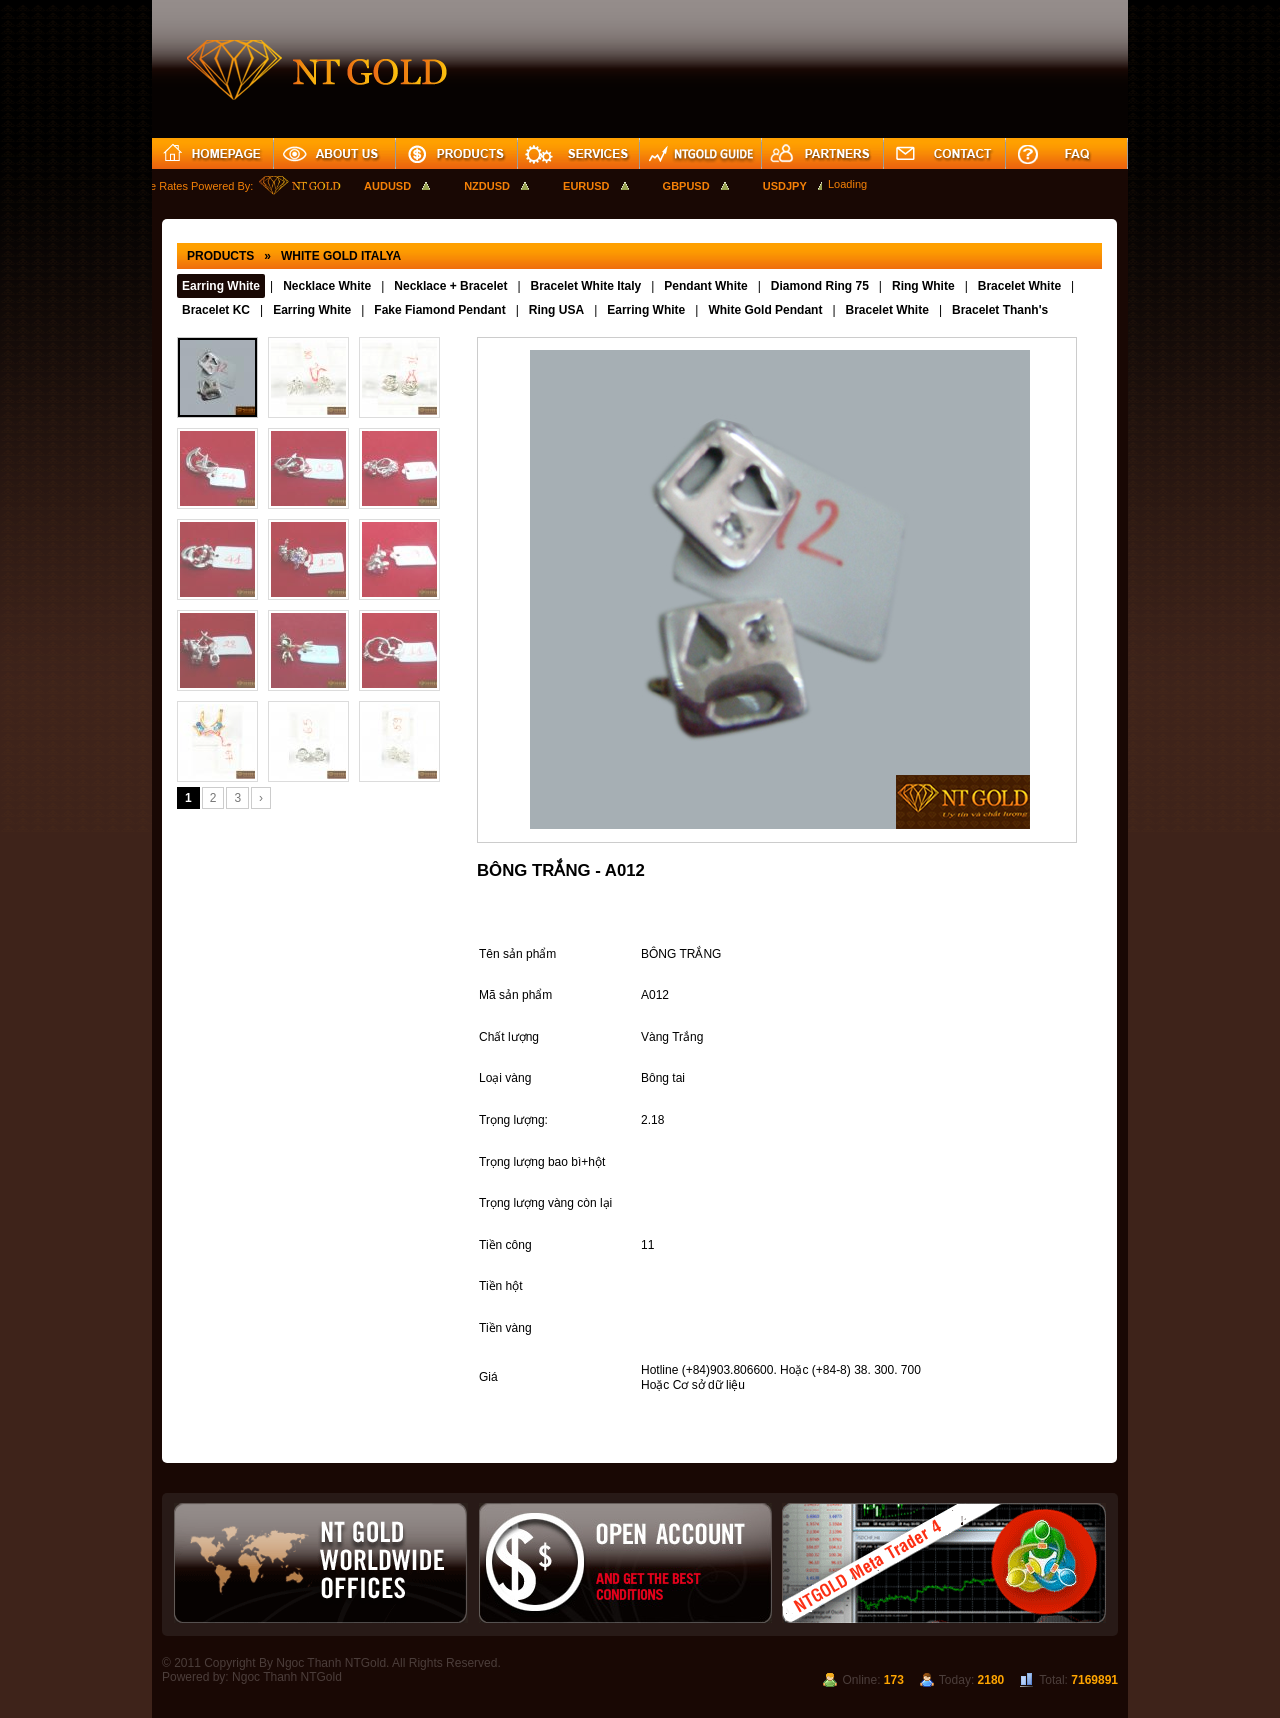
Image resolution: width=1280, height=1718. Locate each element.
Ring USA (556, 310)
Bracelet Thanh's (1000, 310)
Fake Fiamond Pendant (439, 310)
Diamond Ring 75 (820, 286)
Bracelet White (1019, 286)
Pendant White (705, 286)
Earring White (221, 286)
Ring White (923, 286)
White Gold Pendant (765, 310)
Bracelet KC (216, 310)
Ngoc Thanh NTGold (287, 1677)
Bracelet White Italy (586, 286)
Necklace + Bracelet (450, 286)
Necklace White (327, 286)
